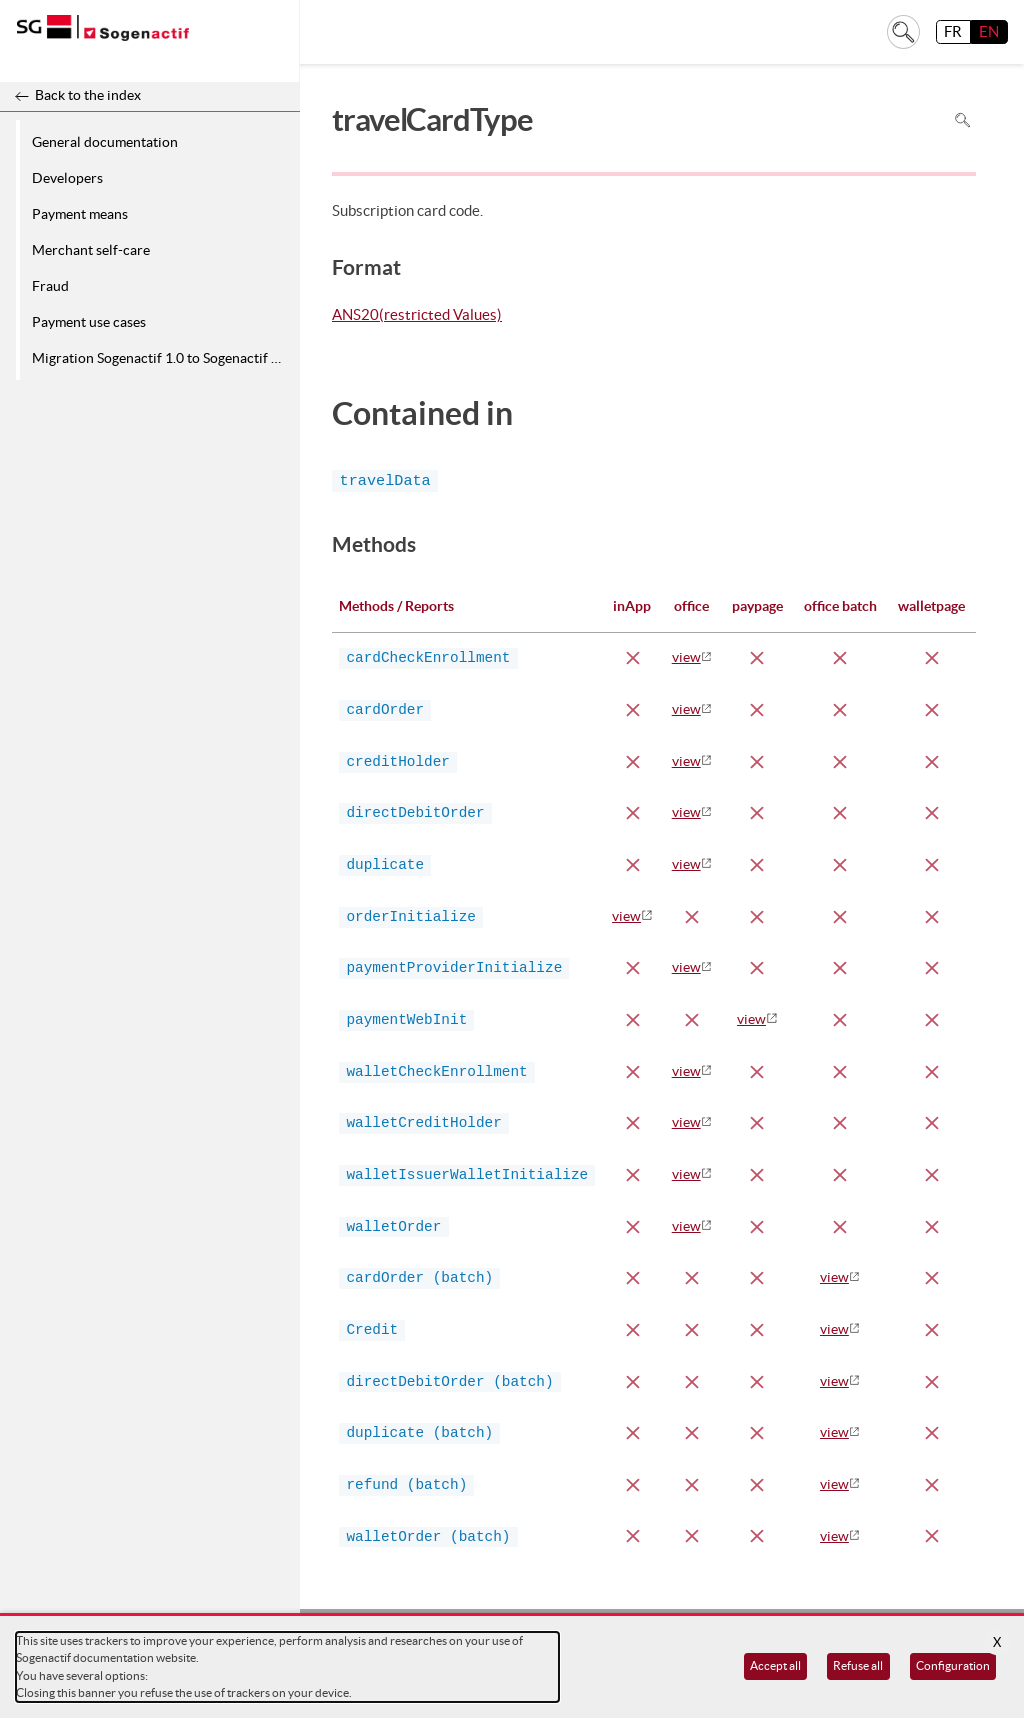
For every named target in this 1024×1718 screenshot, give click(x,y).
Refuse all (858, 1665)
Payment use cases (89, 322)
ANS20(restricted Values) (417, 316)
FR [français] (953, 31)
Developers (67, 178)
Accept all (775, 1665)
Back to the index (88, 95)
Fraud (50, 286)
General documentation (105, 142)
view (686, 657)
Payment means (80, 214)
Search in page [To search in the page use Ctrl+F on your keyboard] (962, 119)
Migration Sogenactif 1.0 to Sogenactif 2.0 (161, 358)
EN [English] (989, 31)
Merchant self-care (91, 250)
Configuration (953, 1665)
